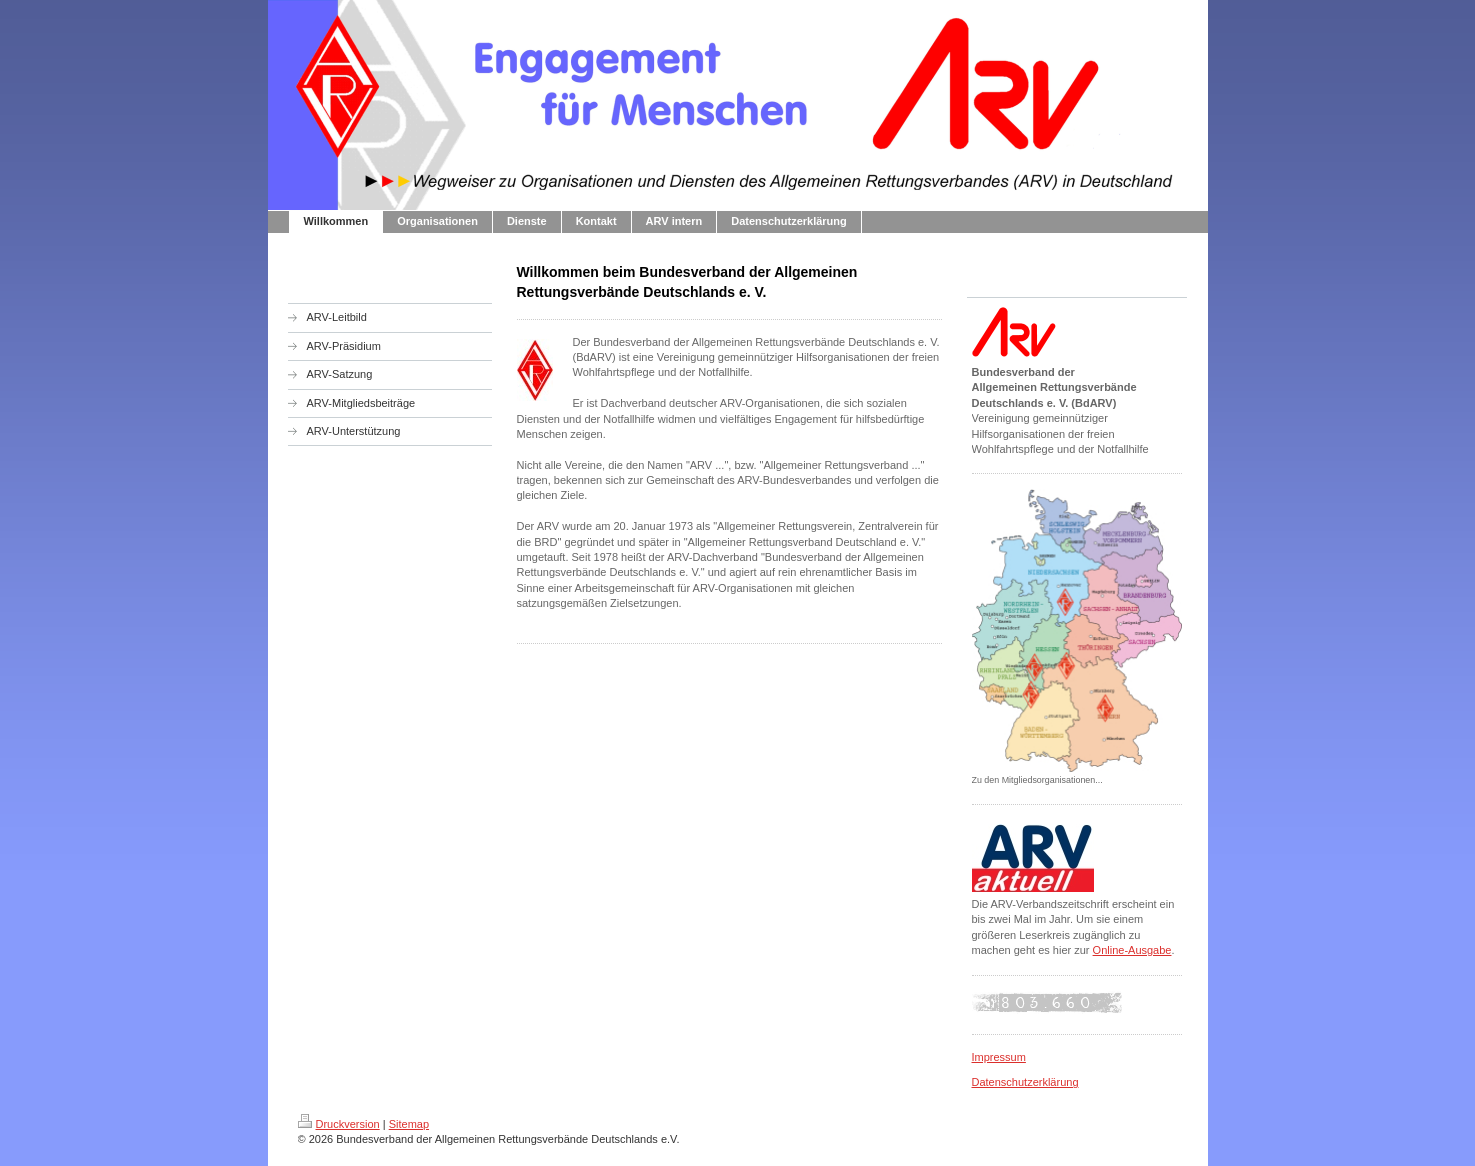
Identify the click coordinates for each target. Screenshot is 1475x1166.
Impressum (999, 1057)
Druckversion (339, 1124)
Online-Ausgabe (1132, 950)
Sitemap (409, 1124)
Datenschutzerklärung (1025, 1082)
